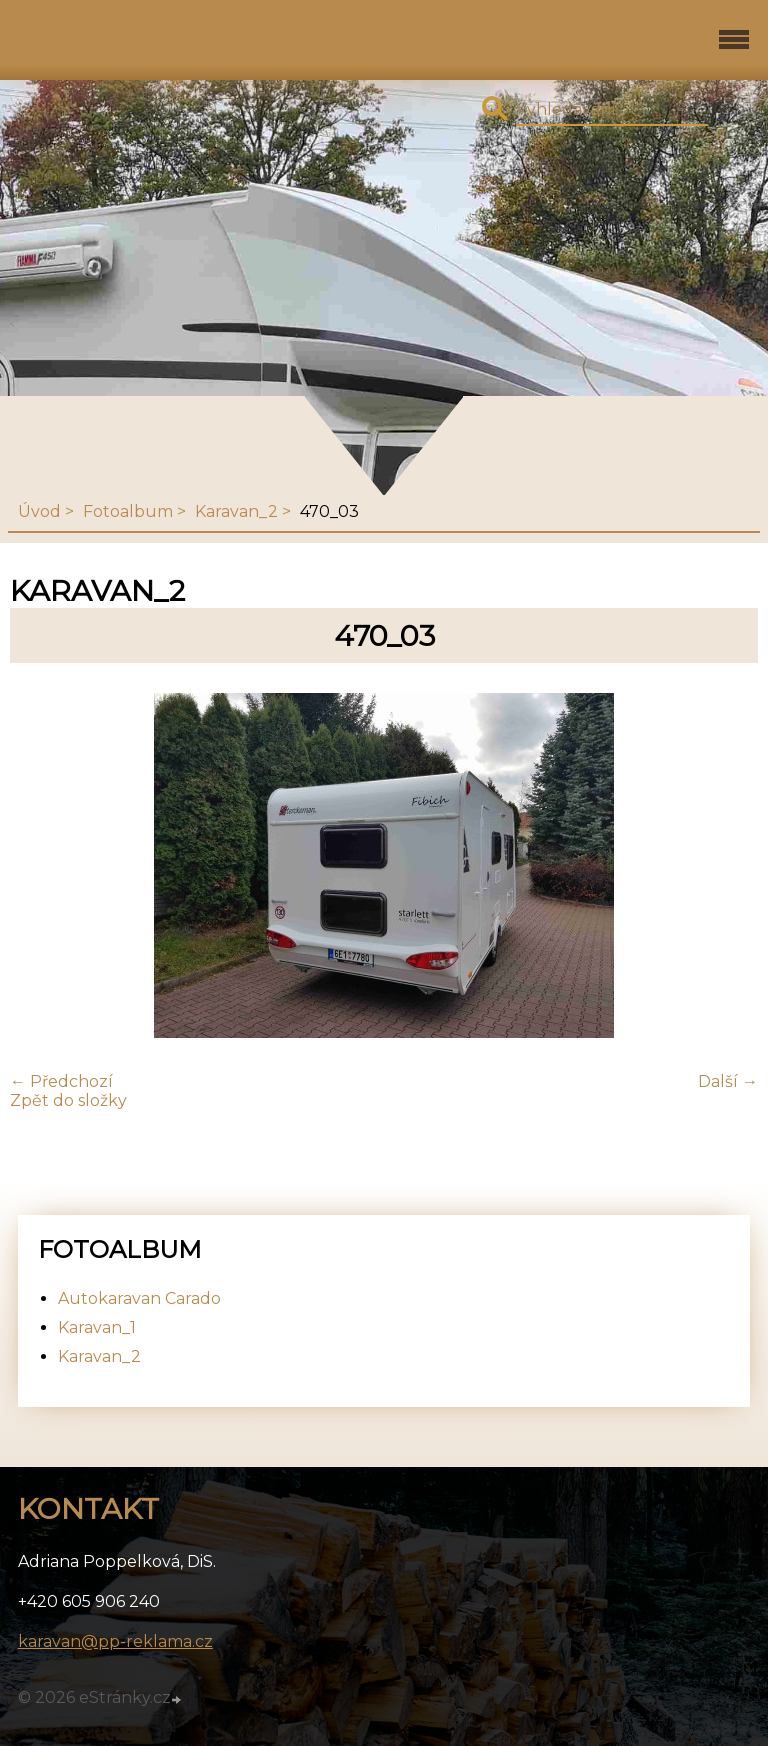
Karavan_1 (97, 1327)
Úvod (39, 511)
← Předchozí (61, 1081)
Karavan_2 (236, 511)
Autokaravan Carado (139, 1298)
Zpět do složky (68, 1100)
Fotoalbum (128, 511)
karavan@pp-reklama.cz (115, 1641)
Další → (728, 1081)
